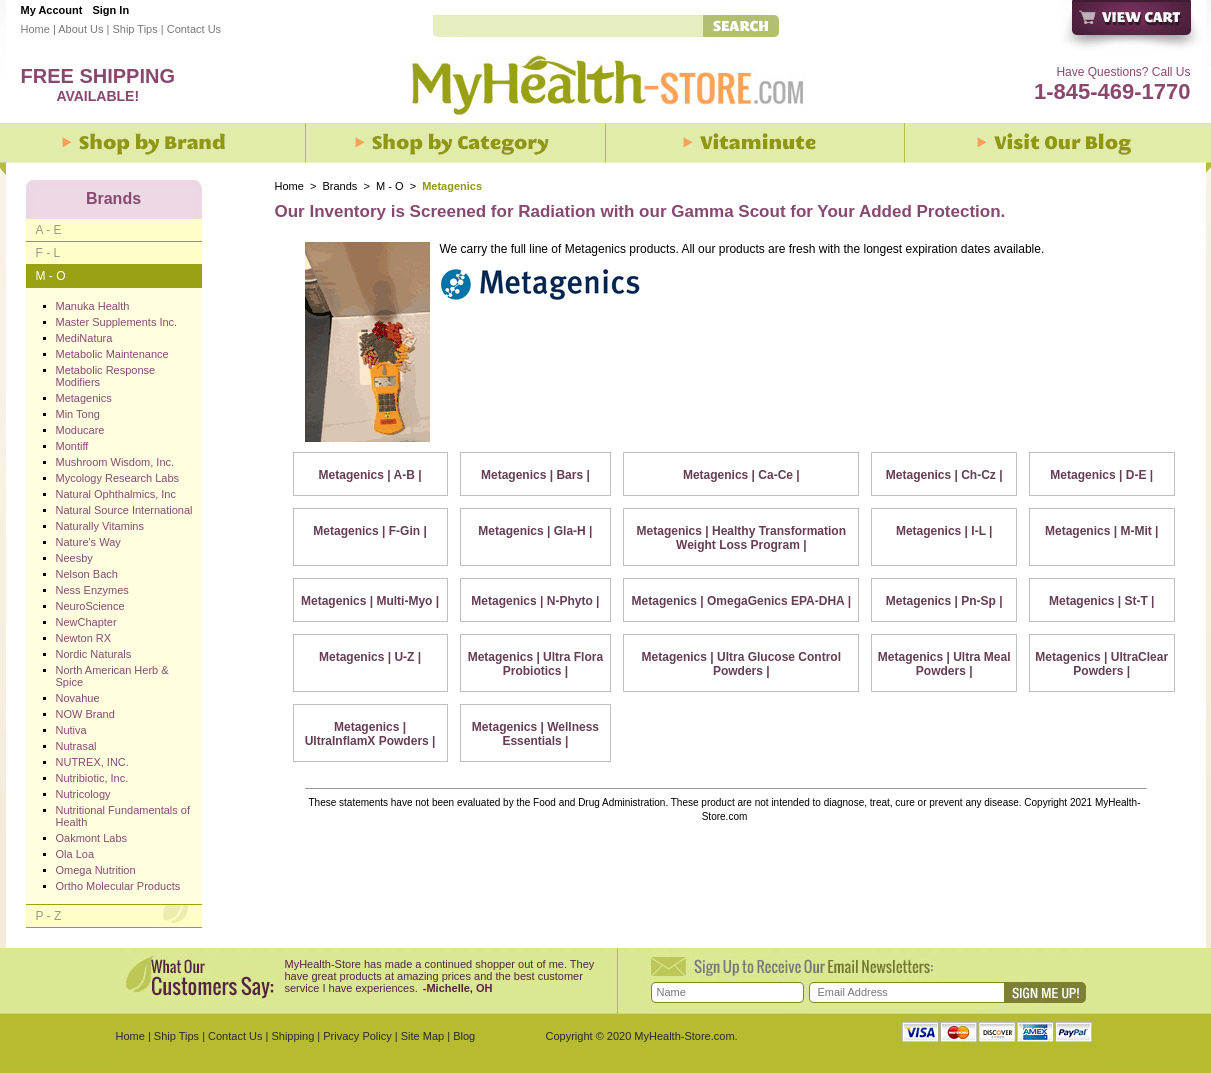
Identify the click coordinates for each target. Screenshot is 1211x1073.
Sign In (110, 10)
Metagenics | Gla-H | (535, 531)
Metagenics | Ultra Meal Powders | (944, 664)
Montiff (72, 446)
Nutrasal (76, 746)
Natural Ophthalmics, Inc (116, 494)
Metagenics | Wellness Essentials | (535, 734)
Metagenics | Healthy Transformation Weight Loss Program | (741, 538)
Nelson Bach (87, 574)
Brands (340, 186)
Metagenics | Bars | (535, 475)
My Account (52, 10)
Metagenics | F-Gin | (369, 531)
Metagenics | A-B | (370, 475)
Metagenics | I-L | (944, 531)
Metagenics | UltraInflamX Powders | (370, 734)
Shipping (292, 1036)
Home (35, 29)
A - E (49, 230)
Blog (464, 1036)
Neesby (74, 558)
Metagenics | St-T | (1101, 601)
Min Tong (78, 414)
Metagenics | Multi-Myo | (370, 601)
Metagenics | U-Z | (370, 657)
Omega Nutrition (96, 870)
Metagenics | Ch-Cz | (944, 475)
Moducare (80, 430)
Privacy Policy (357, 1036)
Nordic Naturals (94, 654)
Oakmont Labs (92, 838)
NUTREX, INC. (92, 762)
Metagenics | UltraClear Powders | (1101, 664)
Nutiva (71, 730)
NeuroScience (90, 606)
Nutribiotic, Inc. (92, 778)
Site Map (422, 1036)
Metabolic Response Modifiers (106, 376)
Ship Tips (134, 29)
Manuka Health (93, 306)
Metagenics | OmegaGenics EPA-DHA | (741, 601)
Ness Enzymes (92, 590)
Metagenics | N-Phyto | (535, 601)
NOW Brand (85, 714)
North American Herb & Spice (112, 676)
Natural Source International (124, 510)
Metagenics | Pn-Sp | (944, 601)
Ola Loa (75, 854)
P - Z (49, 916)
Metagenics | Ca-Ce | (741, 475)
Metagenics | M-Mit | (1101, 531)
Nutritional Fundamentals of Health (123, 816)
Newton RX (84, 638)
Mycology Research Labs (118, 478)
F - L (48, 253)
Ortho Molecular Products (118, 886)
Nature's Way (88, 542)
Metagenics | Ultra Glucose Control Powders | (741, 664)
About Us (80, 29)
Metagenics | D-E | (1101, 475)
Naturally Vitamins (100, 526)
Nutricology (83, 794)
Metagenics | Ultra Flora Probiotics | (535, 664)
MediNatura (84, 338)
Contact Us (194, 29)
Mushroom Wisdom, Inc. (115, 462)
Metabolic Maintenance (112, 354)
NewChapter (86, 622)
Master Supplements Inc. (117, 322)
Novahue (78, 698)
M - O (390, 186)
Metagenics (84, 398)
